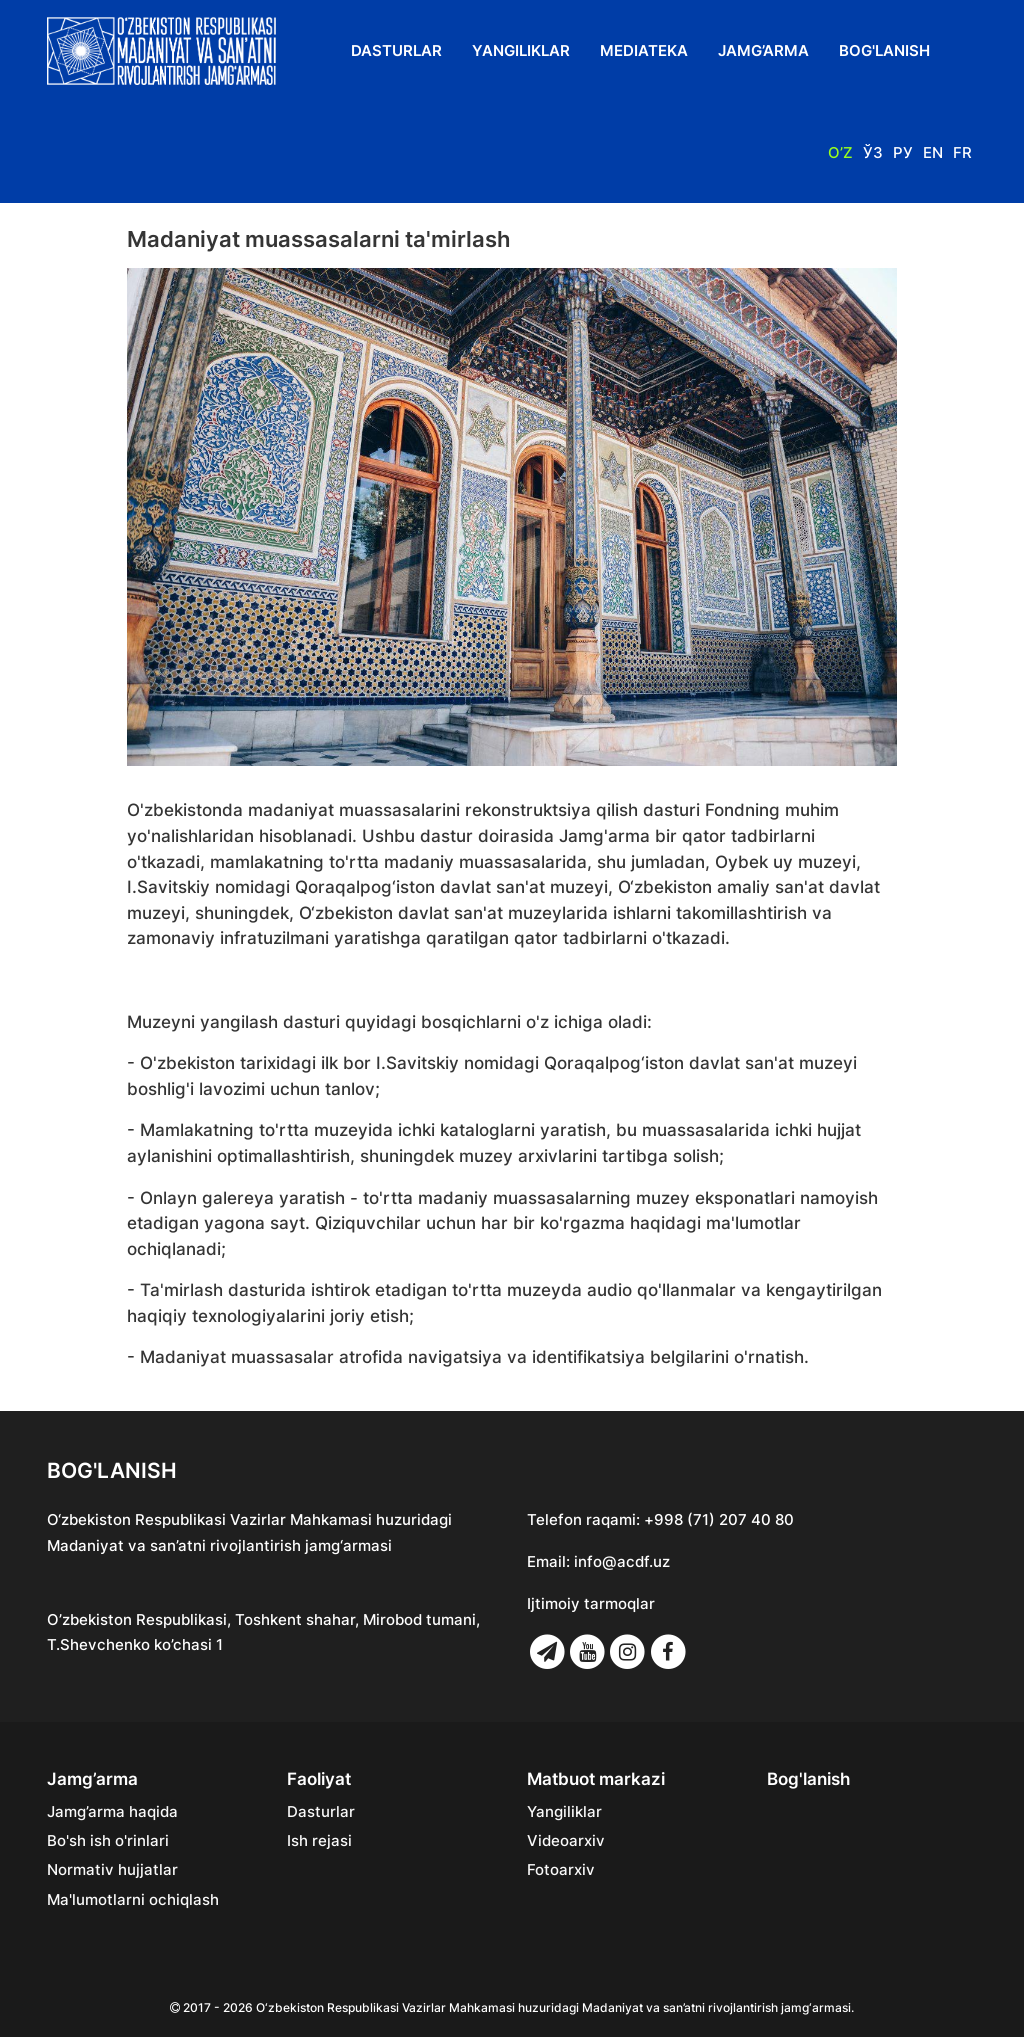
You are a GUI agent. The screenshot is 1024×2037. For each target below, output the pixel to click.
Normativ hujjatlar (112, 1870)
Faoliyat (319, 1779)
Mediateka (644, 50)
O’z (840, 152)
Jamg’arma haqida (112, 1812)
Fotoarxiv (561, 1870)
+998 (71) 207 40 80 (719, 1519)
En (933, 152)
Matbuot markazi (596, 1779)
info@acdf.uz (622, 1561)
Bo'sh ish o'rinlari (108, 1841)
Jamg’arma (763, 50)
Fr (962, 152)
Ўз (873, 152)
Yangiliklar (521, 50)
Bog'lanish (884, 50)
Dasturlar (396, 50)
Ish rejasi (319, 1841)
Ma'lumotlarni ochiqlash (133, 1900)
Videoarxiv (566, 1841)
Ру (903, 152)
